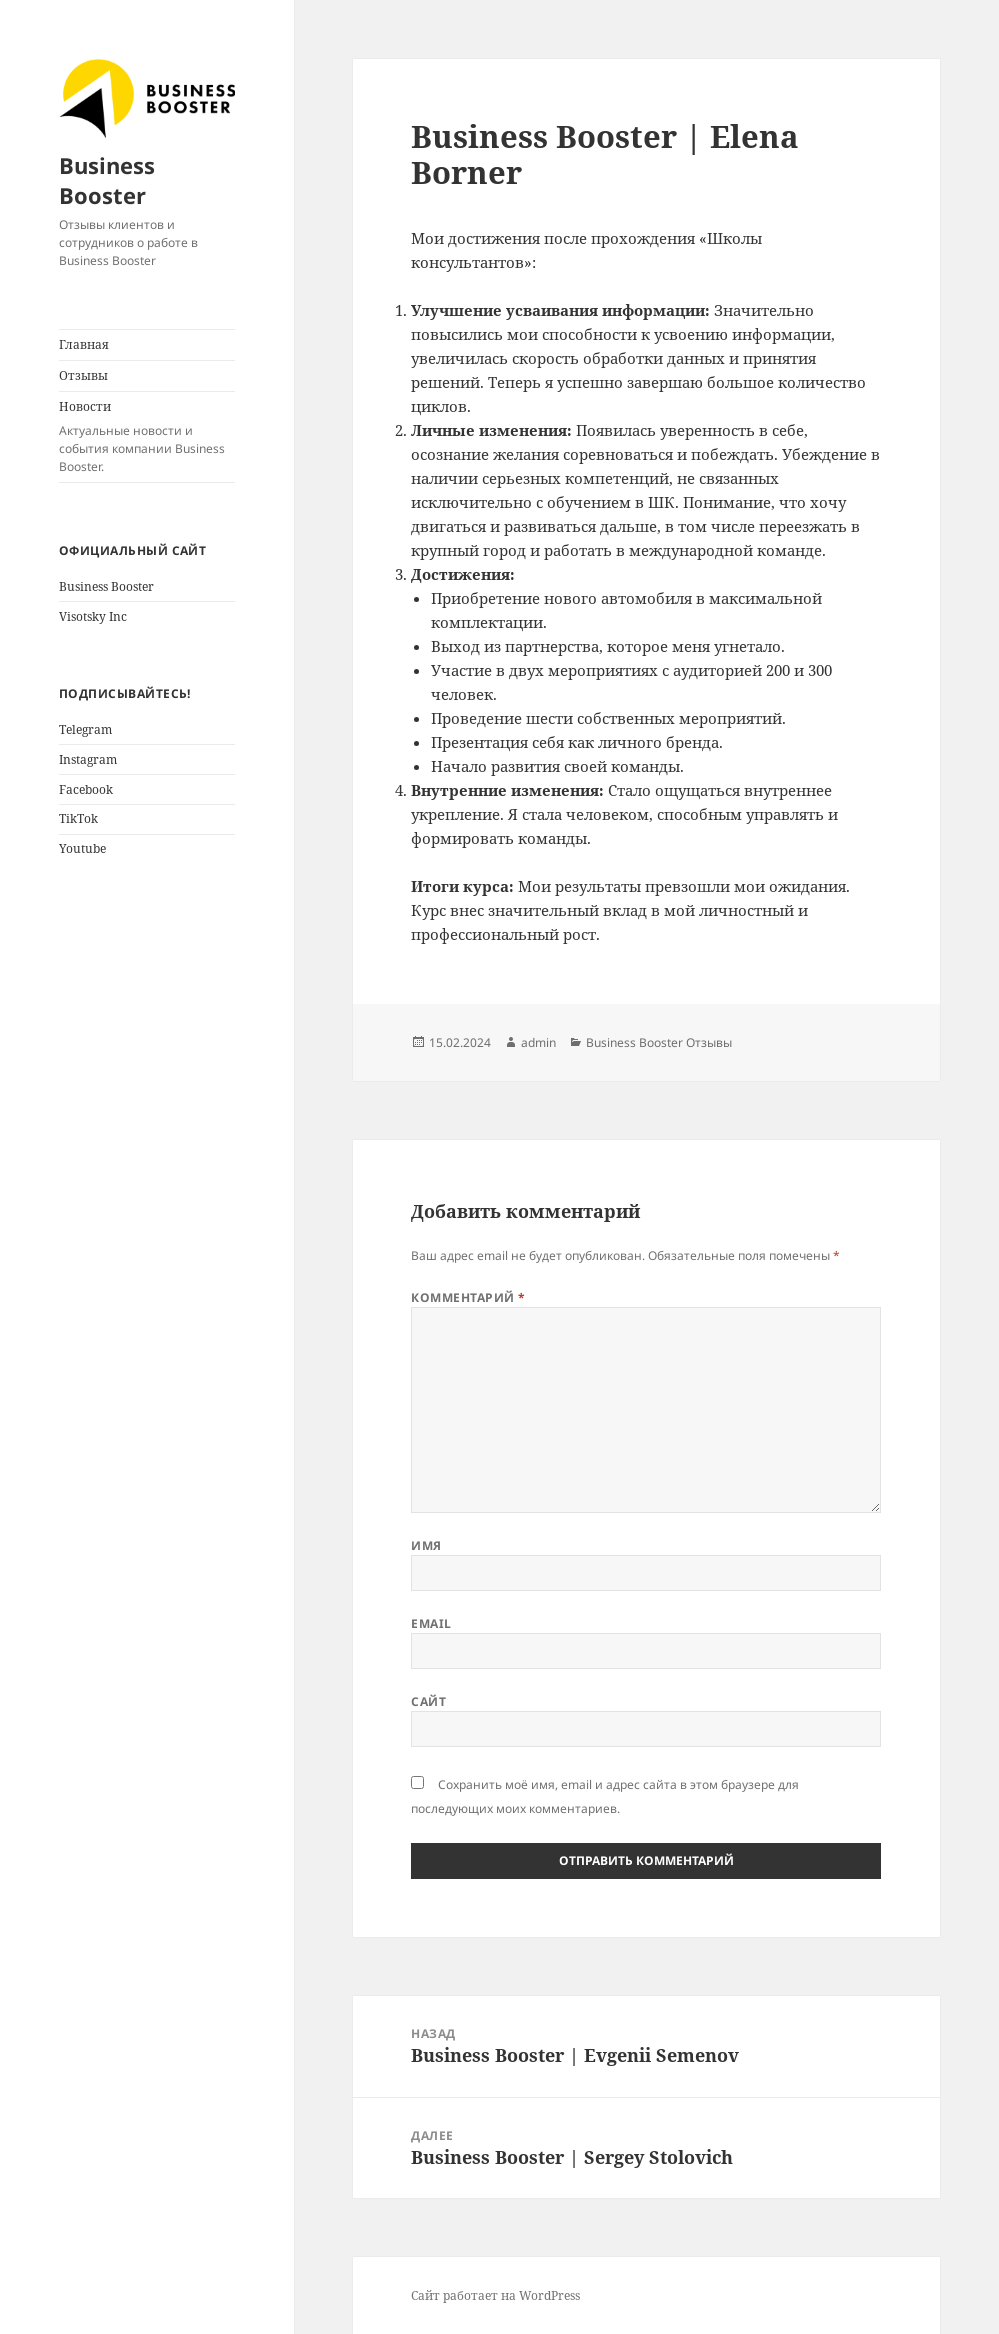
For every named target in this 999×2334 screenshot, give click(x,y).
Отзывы (83, 375)
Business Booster (107, 180)
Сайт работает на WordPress (495, 2295)
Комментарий (468, 1297)
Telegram (85, 729)
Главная (84, 344)
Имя (426, 1545)
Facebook (86, 789)
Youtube (82, 848)
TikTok (78, 818)
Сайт (428, 1701)
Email (431, 1623)
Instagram (88, 759)
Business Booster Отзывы (659, 1042)
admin (538, 1042)
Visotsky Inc (93, 616)
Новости (147, 437)
